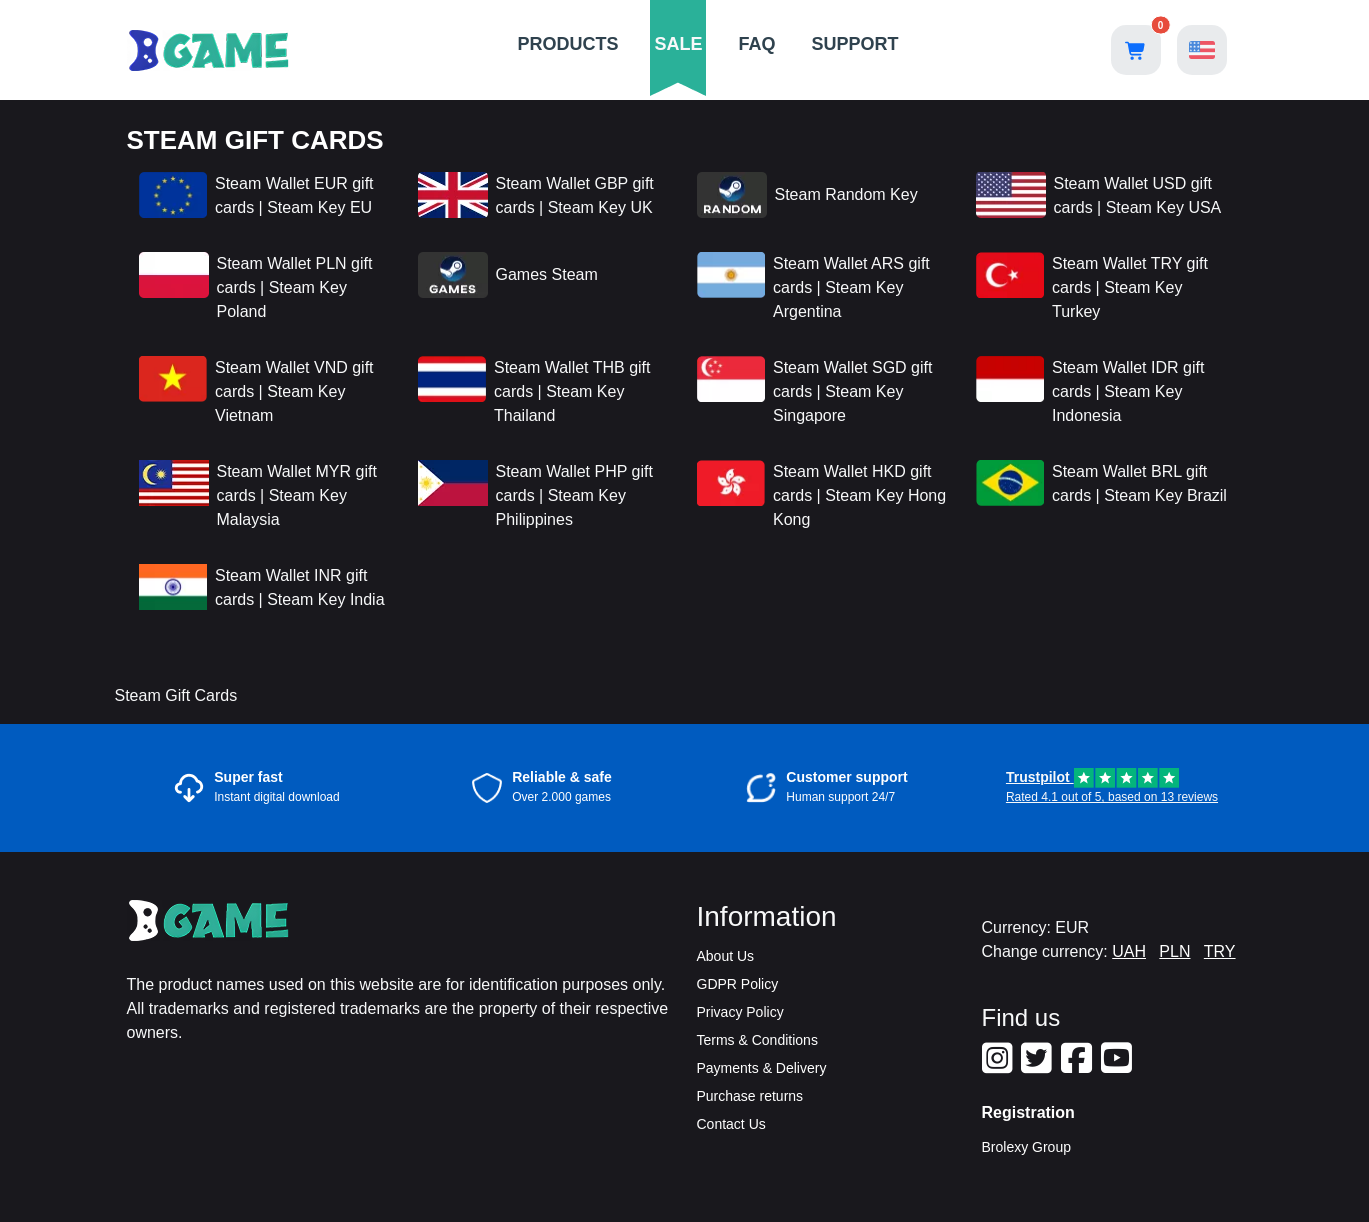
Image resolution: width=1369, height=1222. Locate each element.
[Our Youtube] (1119, 1066)
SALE (678, 44)
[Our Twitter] (1039, 1066)
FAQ (757, 44)
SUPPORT (855, 44)
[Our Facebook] (1079, 1066)
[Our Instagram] (1000, 1066)
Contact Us (731, 1124)
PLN (1174, 951)
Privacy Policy (740, 1012)
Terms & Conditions (757, 1040)
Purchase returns (750, 1096)
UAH (1129, 951)
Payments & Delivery (762, 1068)
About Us (726, 956)
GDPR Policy (738, 984)
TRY (1220, 951)
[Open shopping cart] (1136, 50)
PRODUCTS (567, 44)
